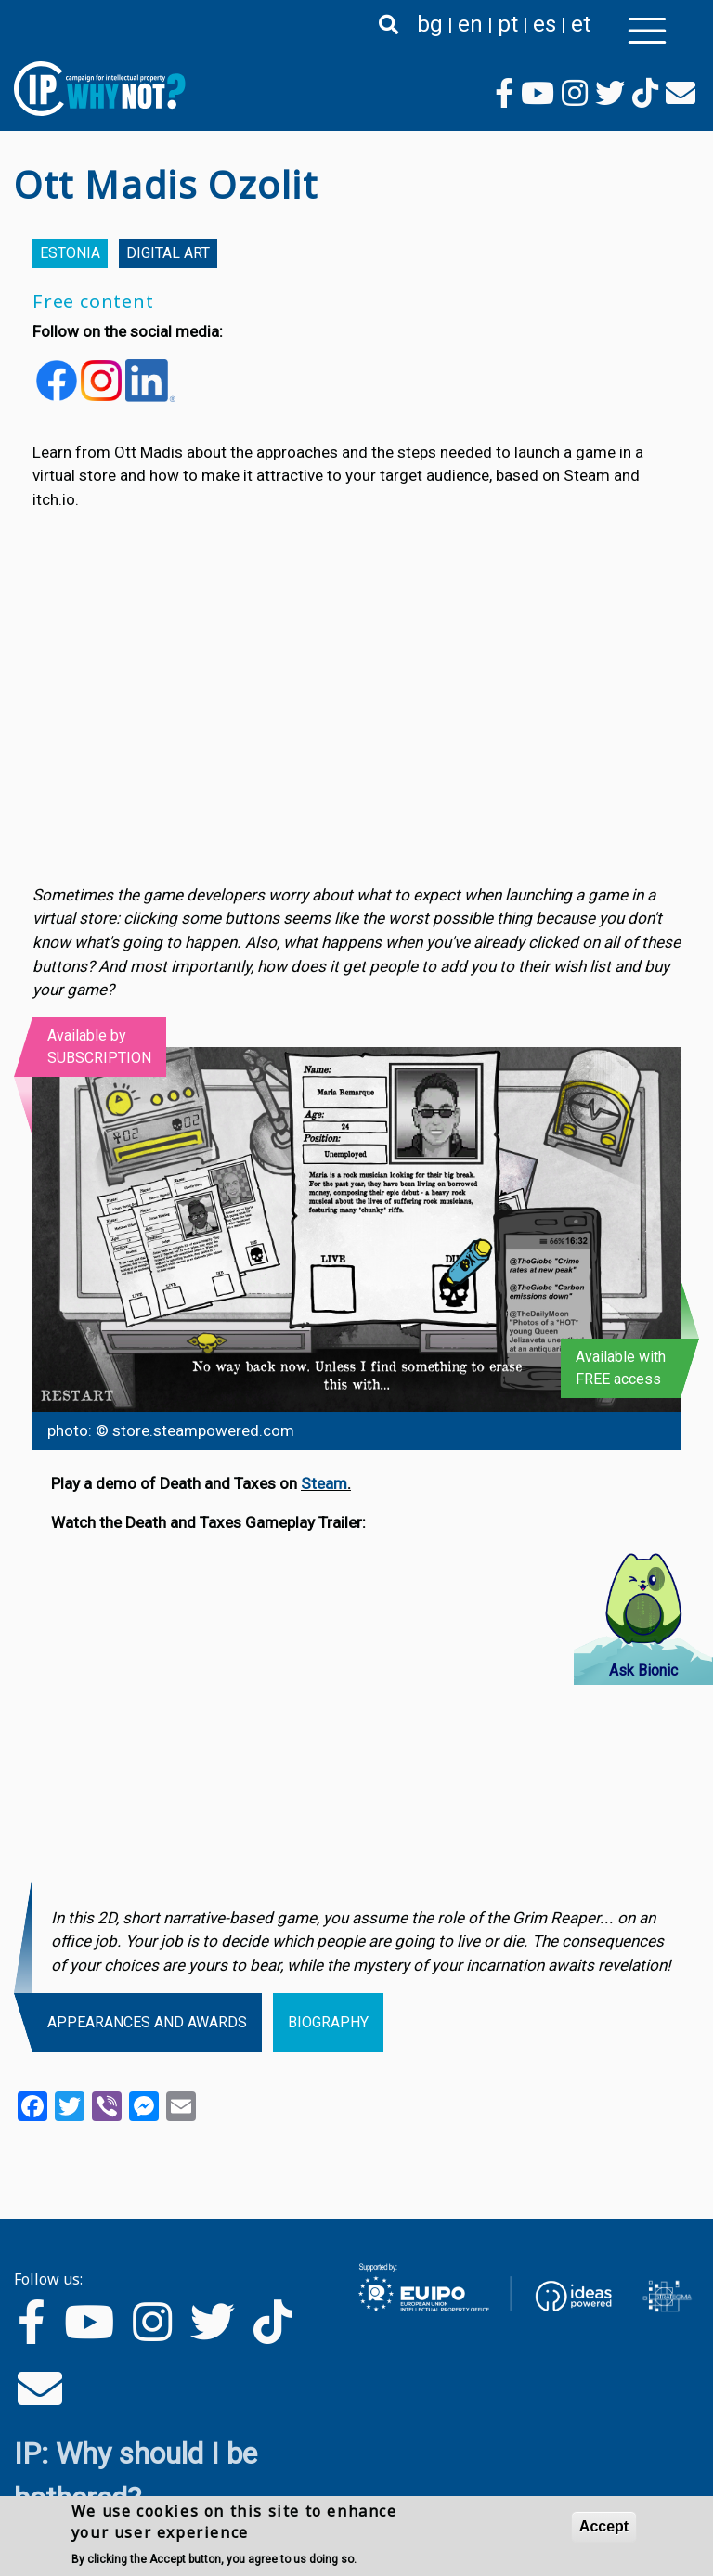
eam (332, 1483)
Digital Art (168, 253)
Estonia (70, 253)
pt (508, 24)
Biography (328, 2022)
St (309, 1483)
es (544, 24)
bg (430, 24)
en (470, 24)
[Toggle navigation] (647, 30)
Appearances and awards (147, 2022)
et (580, 24)
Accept (604, 2526)
